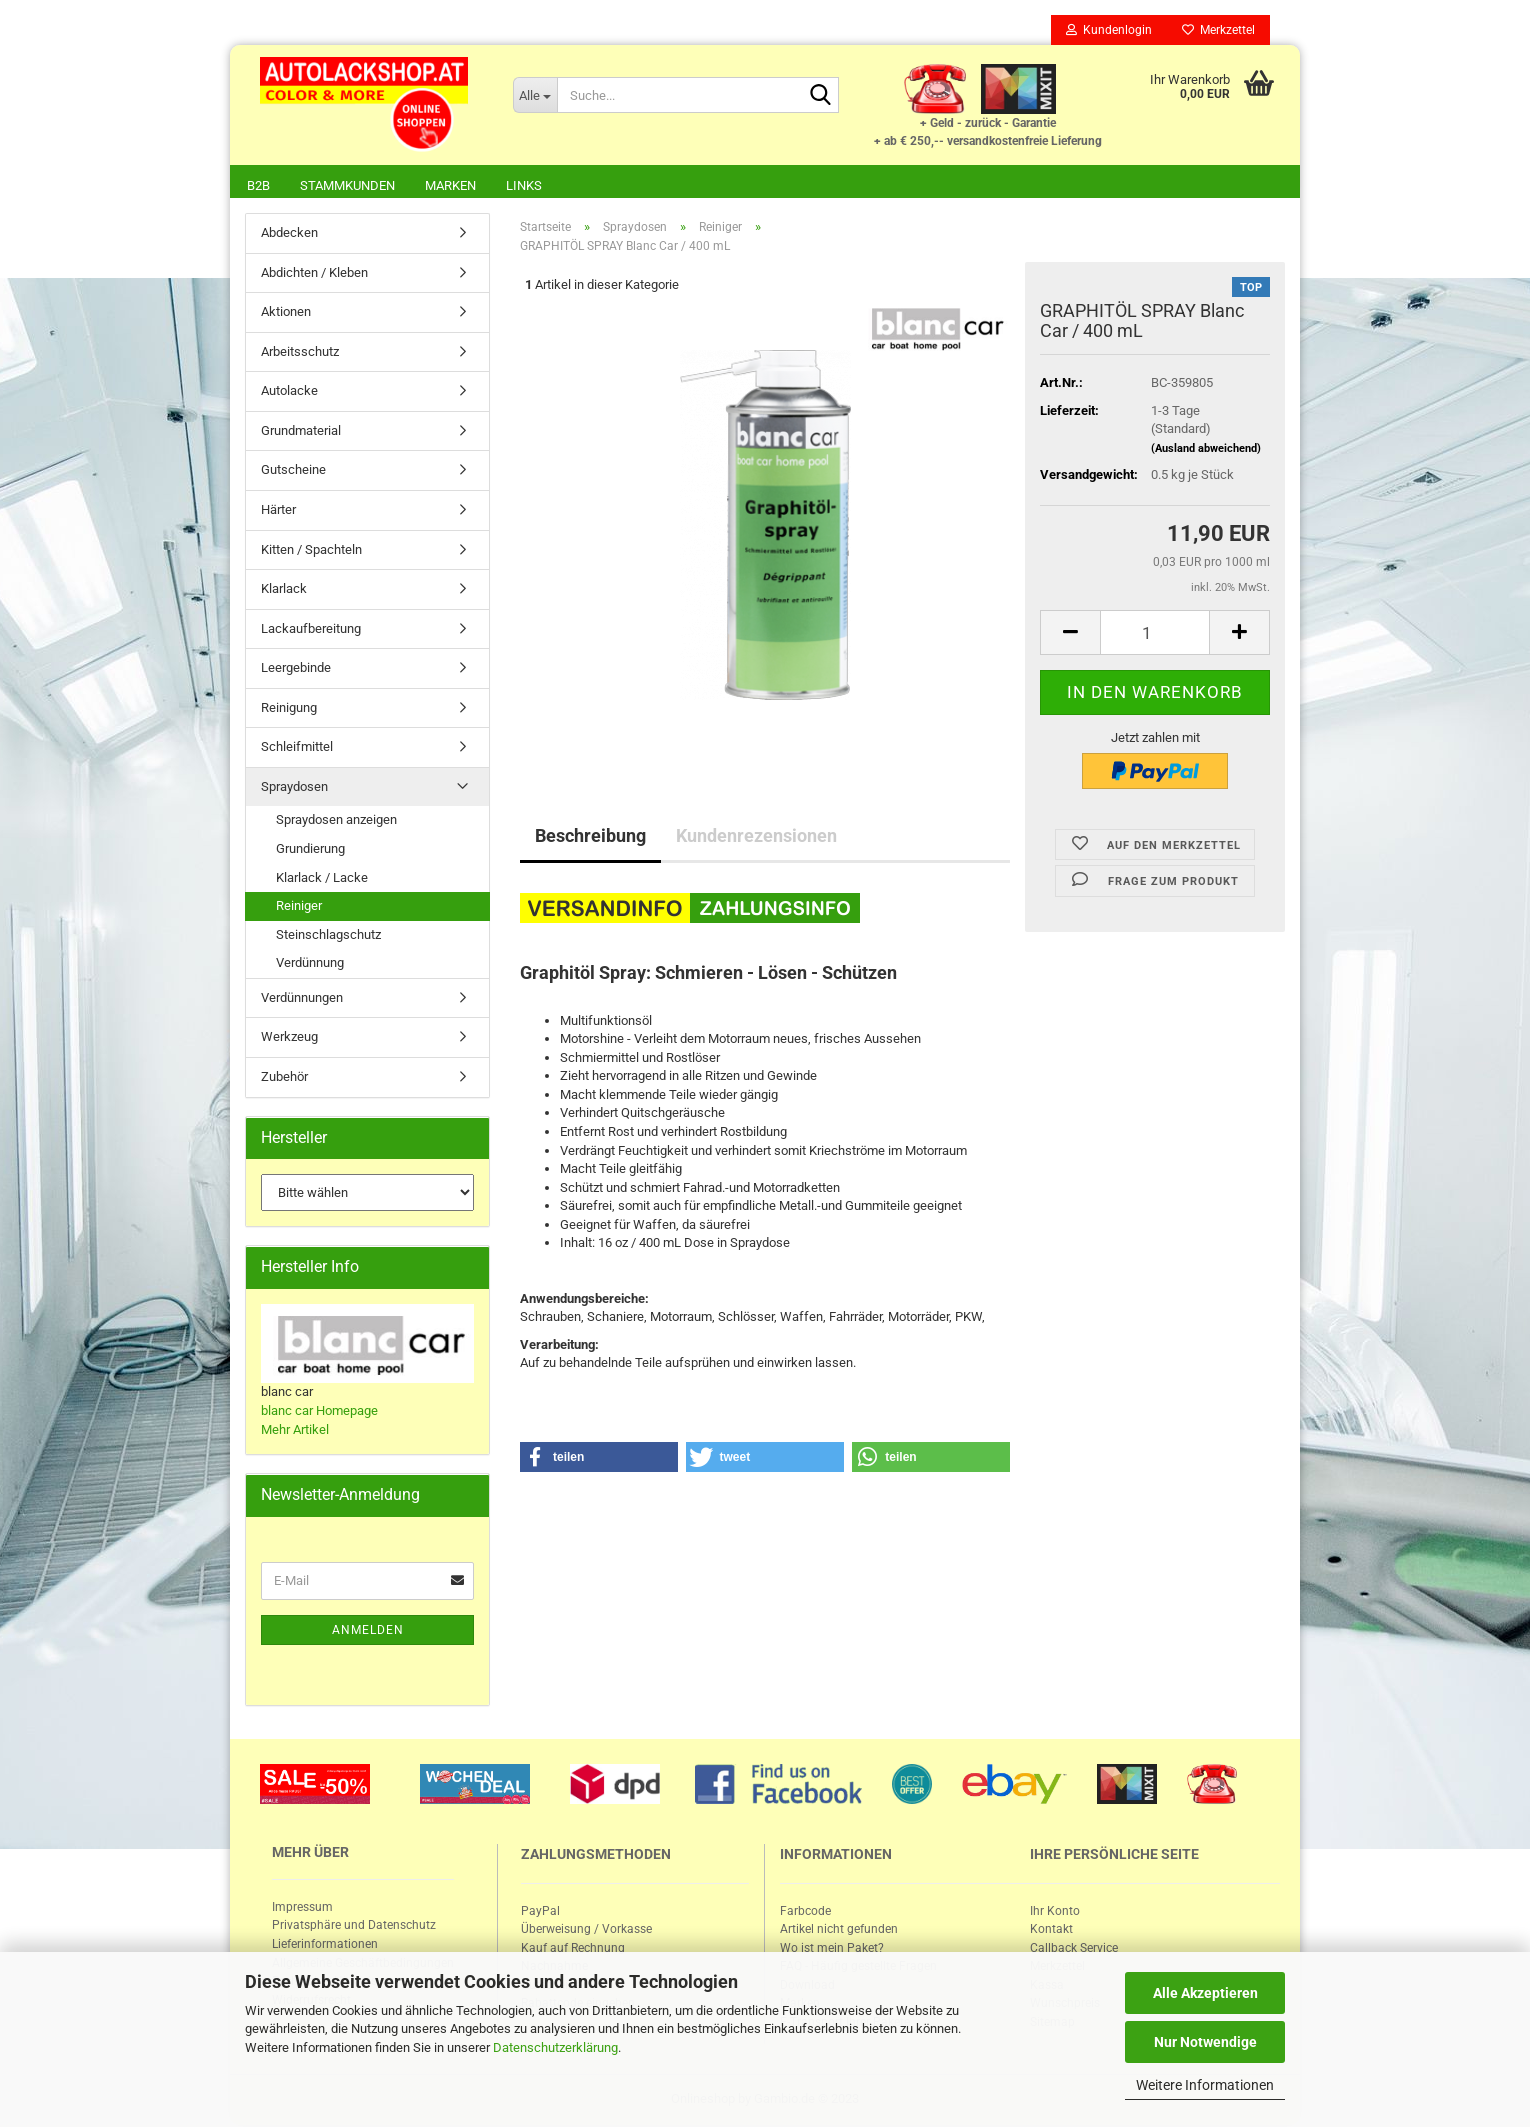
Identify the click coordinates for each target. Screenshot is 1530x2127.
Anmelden (368, 1632)
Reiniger (299, 907)
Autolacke (289, 392)
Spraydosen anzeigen (336, 821)
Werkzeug (289, 1038)
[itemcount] (1155, 634)
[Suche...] (535, 95)
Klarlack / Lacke (322, 879)
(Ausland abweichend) (1206, 450)
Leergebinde (296, 669)
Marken (450, 185)
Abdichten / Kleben (314, 274)
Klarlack (284, 590)
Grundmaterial (301, 432)
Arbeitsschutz (300, 353)
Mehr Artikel (295, 1431)
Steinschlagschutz (328, 936)
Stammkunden (347, 185)
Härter (278, 511)
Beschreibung (590, 837)
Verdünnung (310, 964)
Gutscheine (293, 471)
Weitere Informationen (1205, 2085)
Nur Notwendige (1205, 2042)
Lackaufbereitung (311, 630)
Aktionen (286, 313)
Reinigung (289, 709)
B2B (258, 185)
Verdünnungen (302, 999)
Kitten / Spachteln (311, 551)
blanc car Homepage (319, 1412)
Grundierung (310, 850)
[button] (599, 1459)
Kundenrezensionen (756, 837)
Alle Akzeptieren (1205, 1993)
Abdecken (289, 234)
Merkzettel (1218, 30)
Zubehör (284, 1078)
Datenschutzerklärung (555, 2047)
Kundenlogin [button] (1109, 30)
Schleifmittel (297, 748)
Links (524, 185)
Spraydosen (294, 788)
